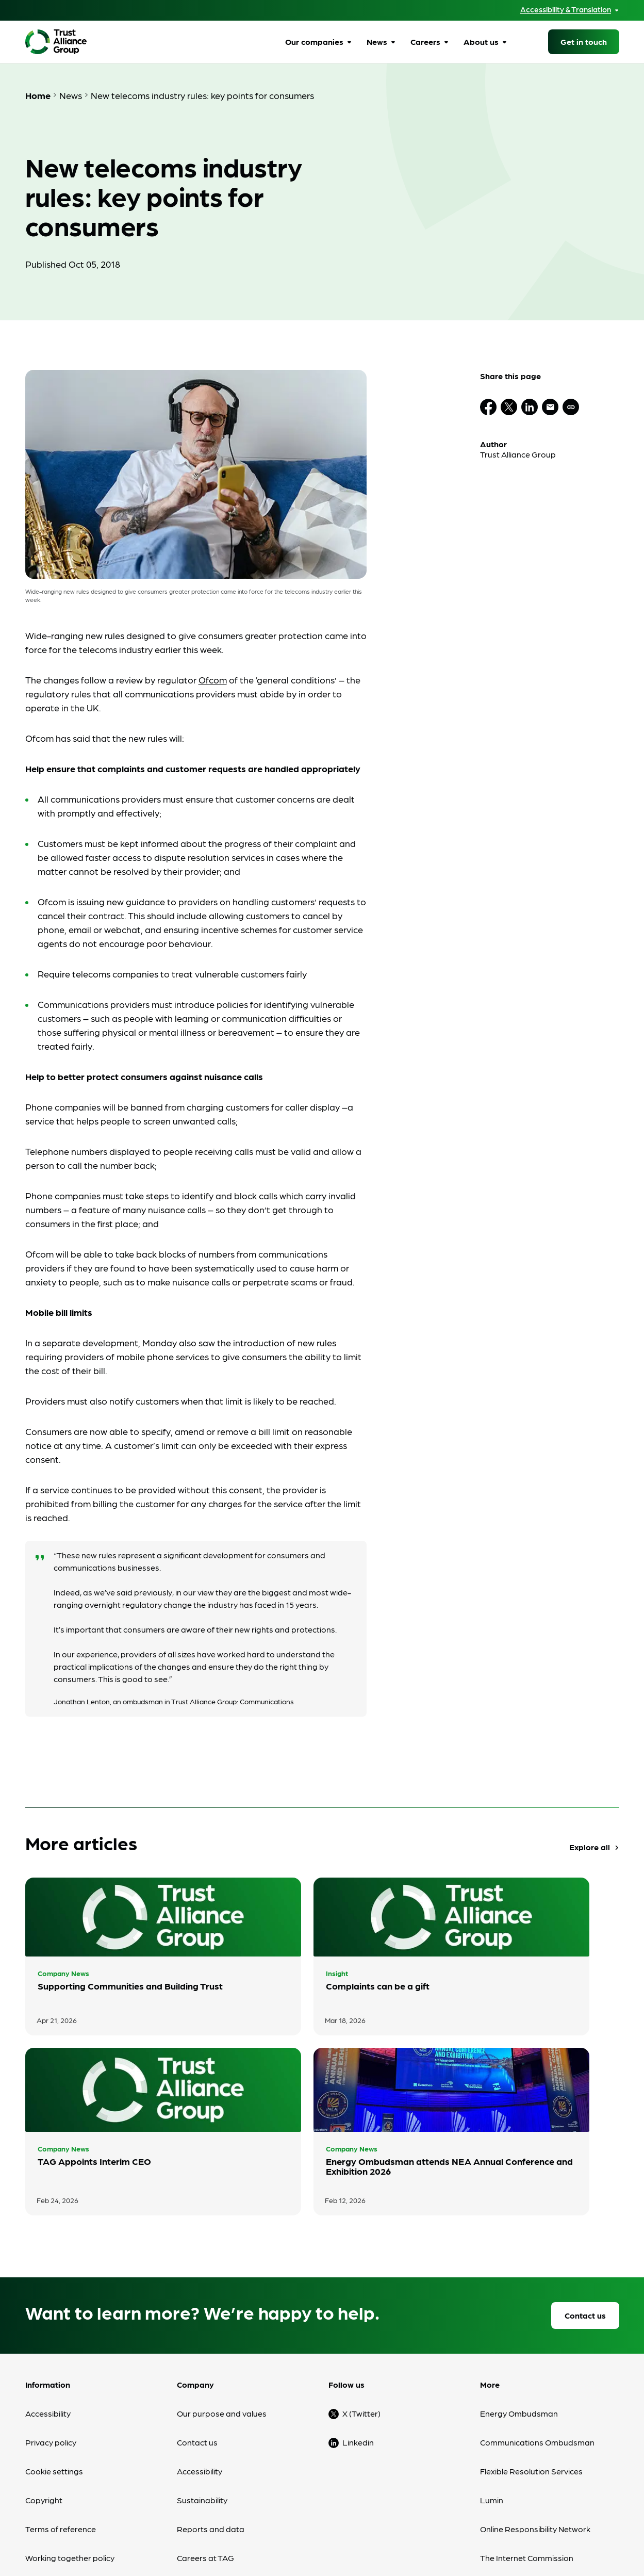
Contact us (585, 2164)
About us (481, 41)
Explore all (595, 1846)
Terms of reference (60, 2378)
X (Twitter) (361, 2262)
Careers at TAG (205, 2407)
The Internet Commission (526, 2407)
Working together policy (69, 2407)
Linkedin (358, 2291)
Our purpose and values (222, 2262)
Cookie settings (54, 2320)
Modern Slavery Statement (75, 2436)
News (377, 41)
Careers (425, 41)
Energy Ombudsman (519, 2262)
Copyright (43, 2349)
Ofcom (213, 680)
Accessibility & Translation (565, 9)
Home (38, 95)
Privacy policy (50, 2291)
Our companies (314, 41)
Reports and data (210, 2378)
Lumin (491, 2349)
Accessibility (48, 2262)
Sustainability (202, 2349)
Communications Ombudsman (537, 2291)
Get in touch (583, 41)
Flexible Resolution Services (531, 2320)
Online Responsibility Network (535, 2378)
